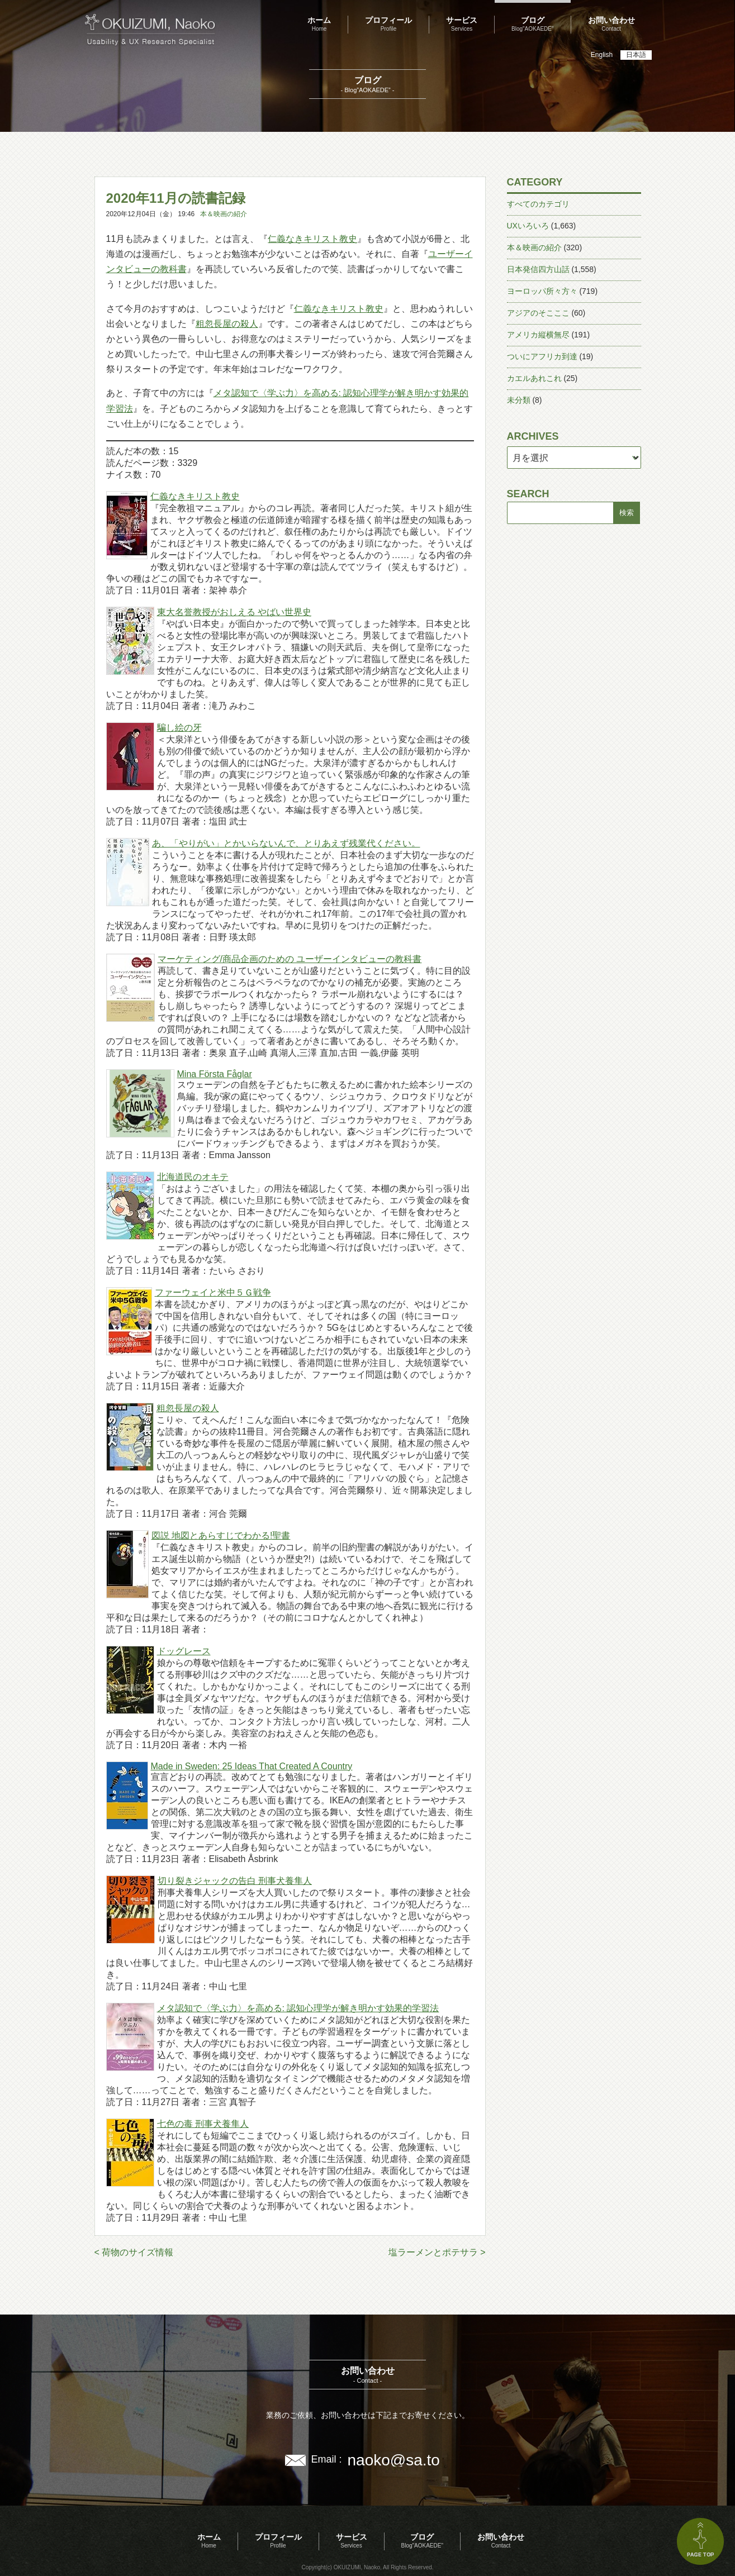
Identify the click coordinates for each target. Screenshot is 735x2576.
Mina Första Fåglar (214, 1074)
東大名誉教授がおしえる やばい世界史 (234, 612)
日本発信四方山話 (538, 269)
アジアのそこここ (538, 312)
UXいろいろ (528, 225)
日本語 (636, 55)
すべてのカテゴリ (538, 203)
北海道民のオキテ (193, 1177)
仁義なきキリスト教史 (312, 239)
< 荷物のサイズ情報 (134, 2252)
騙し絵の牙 (179, 727)
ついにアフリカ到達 (542, 356)
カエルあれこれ (534, 378)
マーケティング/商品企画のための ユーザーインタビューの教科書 (290, 959)
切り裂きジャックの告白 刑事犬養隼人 (235, 1880)
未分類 (518, 400)
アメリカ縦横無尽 (538, 334)
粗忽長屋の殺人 (227, 323)
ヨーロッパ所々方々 (542, 291)
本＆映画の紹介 (223, 214)
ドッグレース (184, 1651)
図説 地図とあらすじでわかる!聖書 (221, 1535)
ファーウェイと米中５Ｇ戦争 (213, 1292)
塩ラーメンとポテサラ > (437, 2252)
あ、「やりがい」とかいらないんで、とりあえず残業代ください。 (286, 843)
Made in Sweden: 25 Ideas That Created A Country (252, 1766)
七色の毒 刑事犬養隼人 (203, 2124)
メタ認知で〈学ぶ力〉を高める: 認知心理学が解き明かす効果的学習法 (298, 2008)
